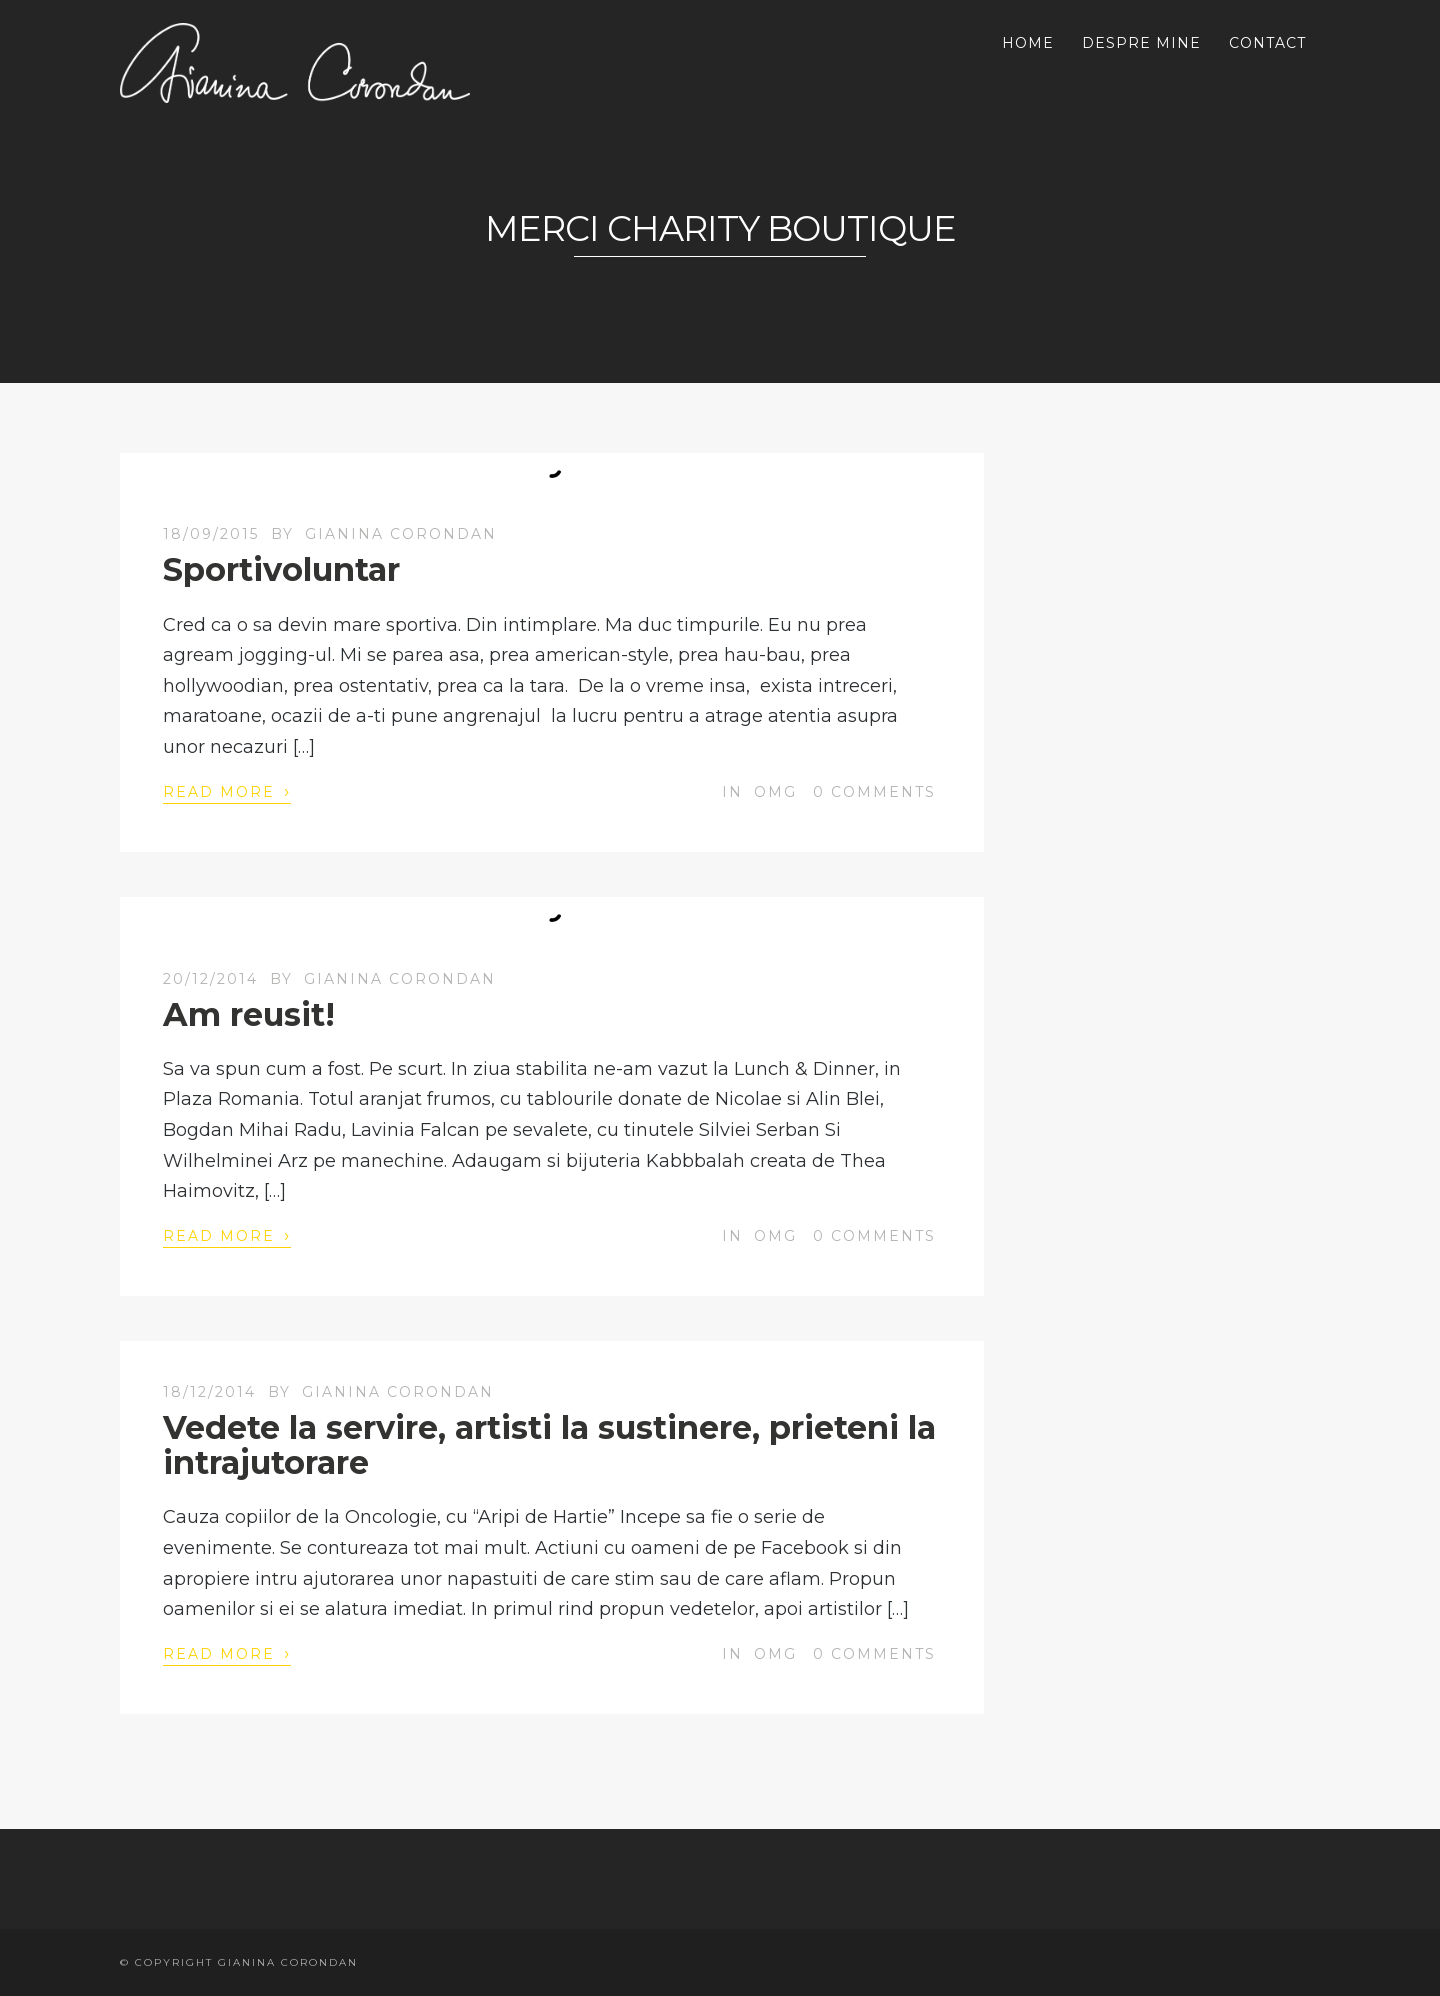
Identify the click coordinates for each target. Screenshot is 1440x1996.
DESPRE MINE (1141, 43)
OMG (775, 792)
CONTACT (1267, 43)
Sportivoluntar (281, 569)
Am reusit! (249, 1014)
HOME (1028, 43)
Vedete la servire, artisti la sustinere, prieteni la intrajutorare (549, 1445)
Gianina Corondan (401, 534)
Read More (227, 791)
